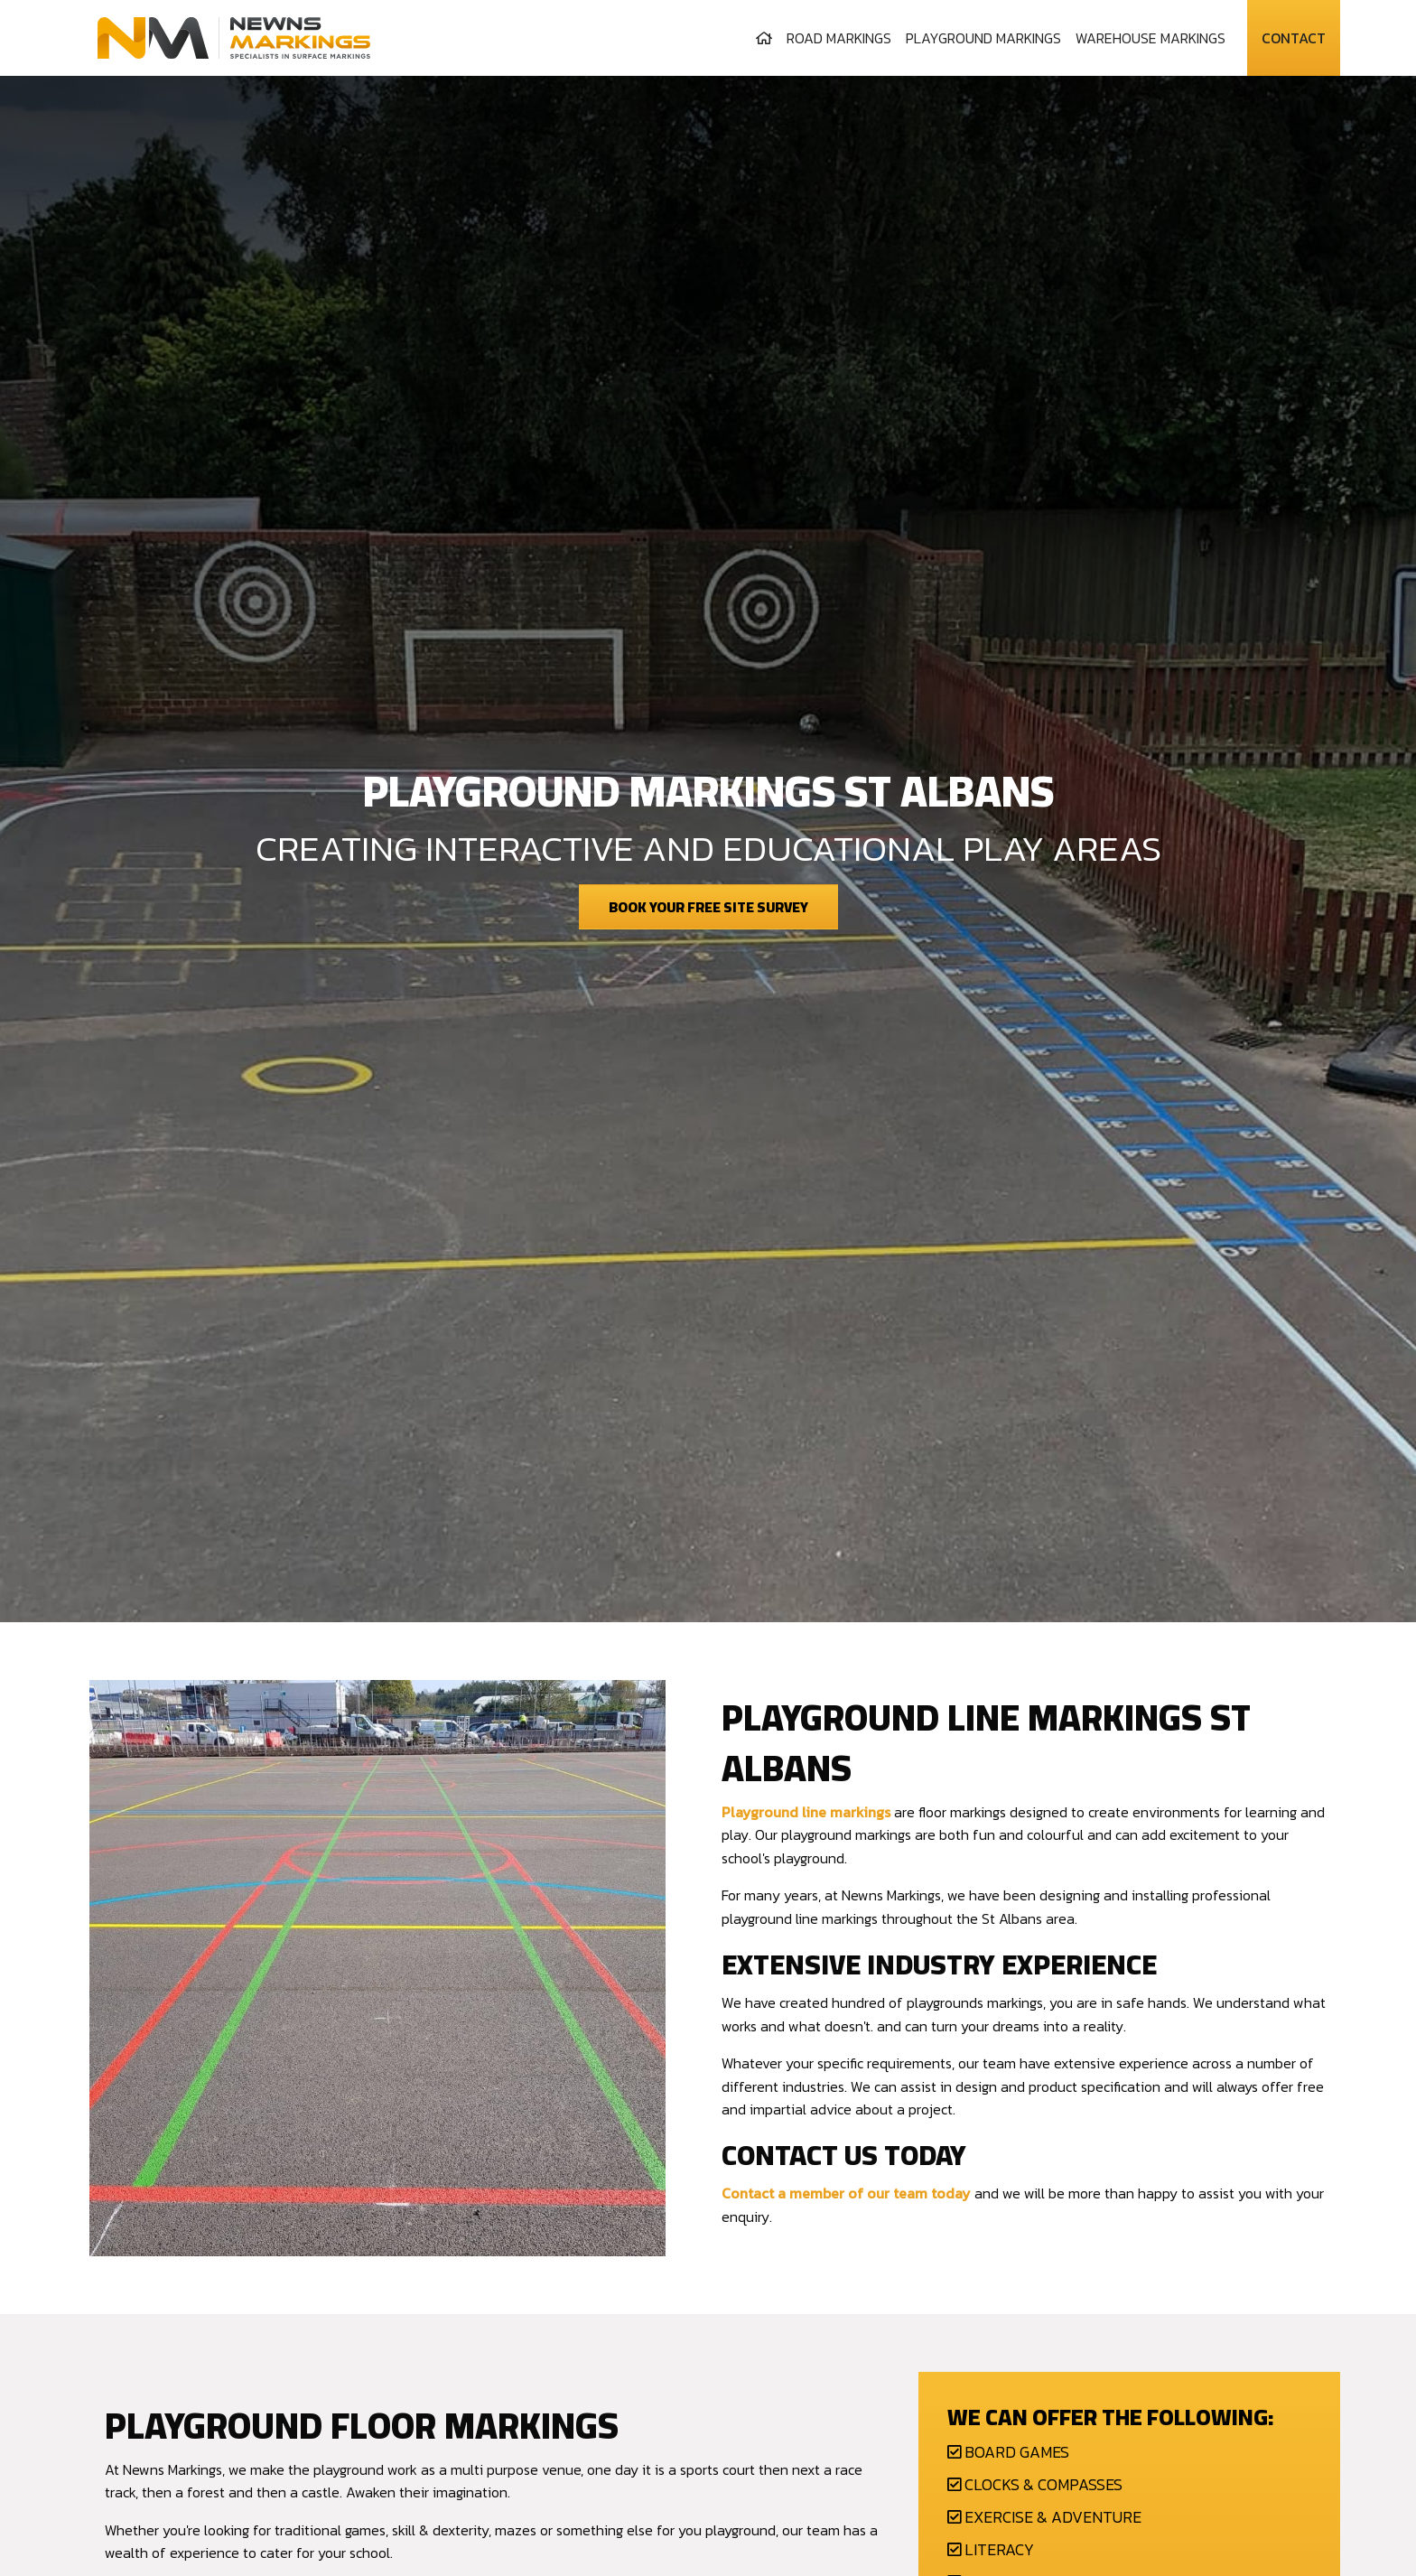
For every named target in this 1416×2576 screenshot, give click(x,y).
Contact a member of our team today (846, 2193)
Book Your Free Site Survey (708, 906)
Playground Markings (983, 38)
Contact (1294, 38)
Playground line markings (806, 1812)
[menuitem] (764, 38)
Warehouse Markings (1150, 38)
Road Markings (839, 38)
